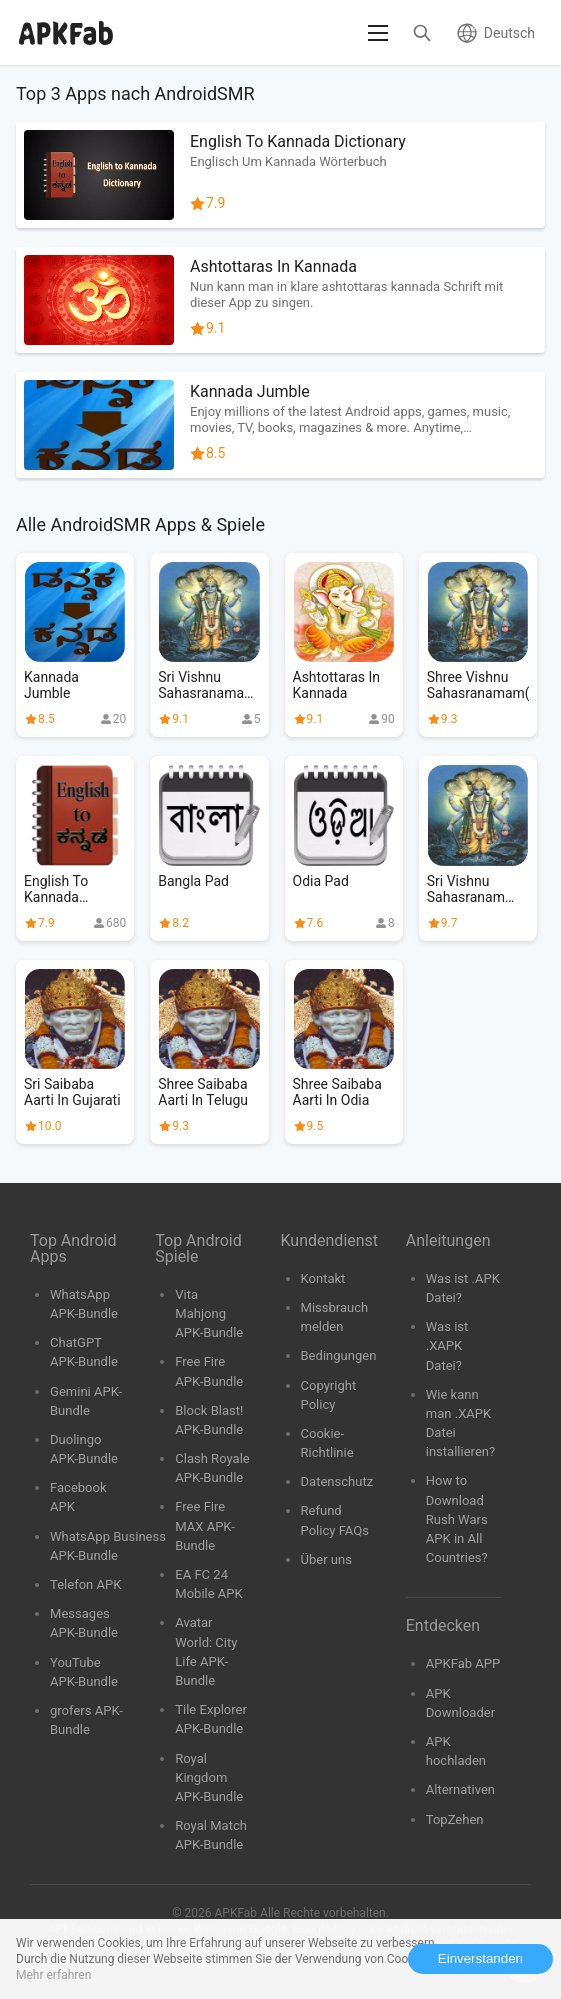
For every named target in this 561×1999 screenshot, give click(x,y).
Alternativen (460, 1789)
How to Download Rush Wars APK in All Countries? (457, 1519)
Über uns (326, 1559)
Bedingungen (339, 1355)
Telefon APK (85, 1584)
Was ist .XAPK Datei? (447, 1345)
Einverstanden (480, 1958)
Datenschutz (337, 1481)
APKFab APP (463, 1663)
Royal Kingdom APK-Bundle (209, 1777)
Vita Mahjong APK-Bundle (209, 1313)
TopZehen (455, 1819)
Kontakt (323, 1278)
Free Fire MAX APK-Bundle (205, 1525)
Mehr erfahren (53, 1975)
